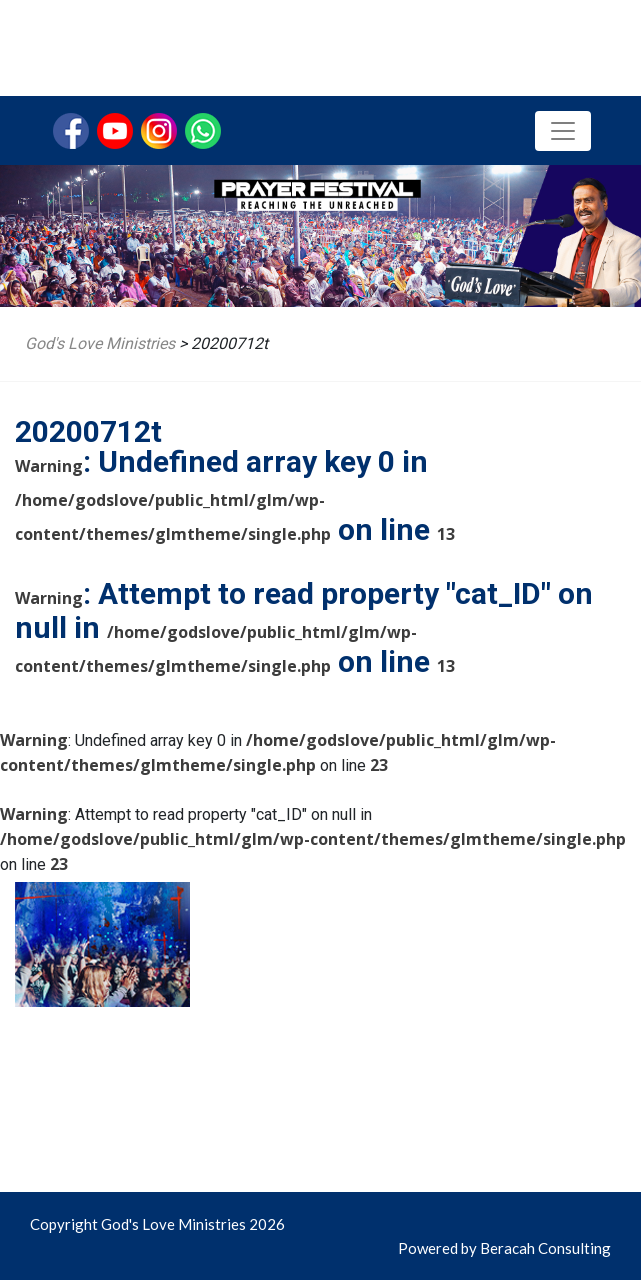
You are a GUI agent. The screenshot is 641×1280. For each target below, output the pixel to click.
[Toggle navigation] (563, 131)
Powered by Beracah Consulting (504, 1248)
